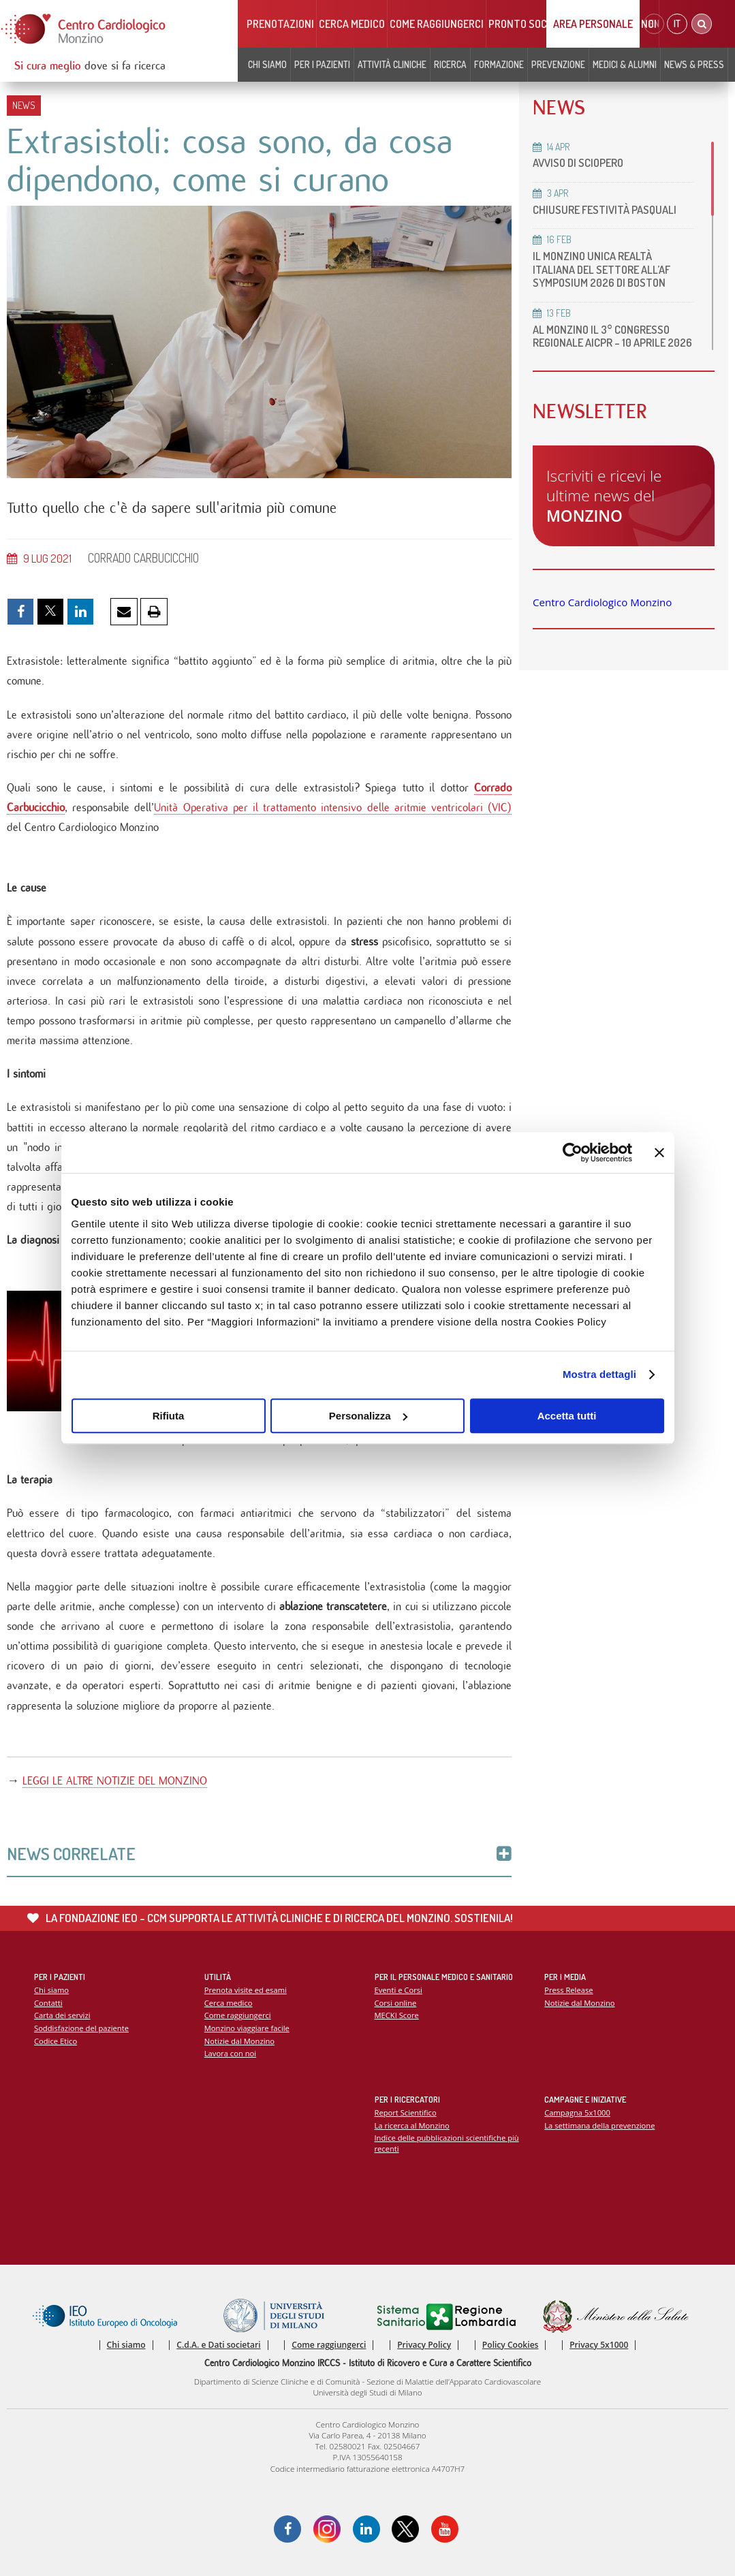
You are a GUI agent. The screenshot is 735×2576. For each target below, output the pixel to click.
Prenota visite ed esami (245, 1990)
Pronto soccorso (533, 24)
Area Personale (593, 24)
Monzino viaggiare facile (247, 2028)
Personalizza (368, 1415)
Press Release (568, 1990)
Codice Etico (55, 2041)
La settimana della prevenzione (599, 2125)
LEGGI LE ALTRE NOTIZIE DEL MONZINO (114, 1780)
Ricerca (450, 64)
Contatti (48, 2003)
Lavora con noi (230, 2053)
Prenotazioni (280, 24)
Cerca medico (352, 24)
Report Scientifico (406, 2112)
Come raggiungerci (437, 24)
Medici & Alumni (625, 64)
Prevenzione (558, 64)
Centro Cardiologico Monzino (602, 602)
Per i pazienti (322, 64)
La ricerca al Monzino (412, 2125)
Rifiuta (169, 1415)
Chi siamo (267, 64)
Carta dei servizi (62, 2015)
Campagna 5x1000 (577, 2112)
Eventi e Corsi (398, 1990)
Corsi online (396, 2003)
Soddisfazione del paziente (81, 2028)
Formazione (499, 64)
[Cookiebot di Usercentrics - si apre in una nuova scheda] (572, 1152)
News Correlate (259, 1853)
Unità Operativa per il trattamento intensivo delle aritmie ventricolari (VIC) (333, 807)
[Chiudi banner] (659, 1152)
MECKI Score (397, 2015)
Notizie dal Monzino (239, 2041)
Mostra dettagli (599, 1374)
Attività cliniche (392, 64)
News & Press (694, 64)
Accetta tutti (567, 1415)
